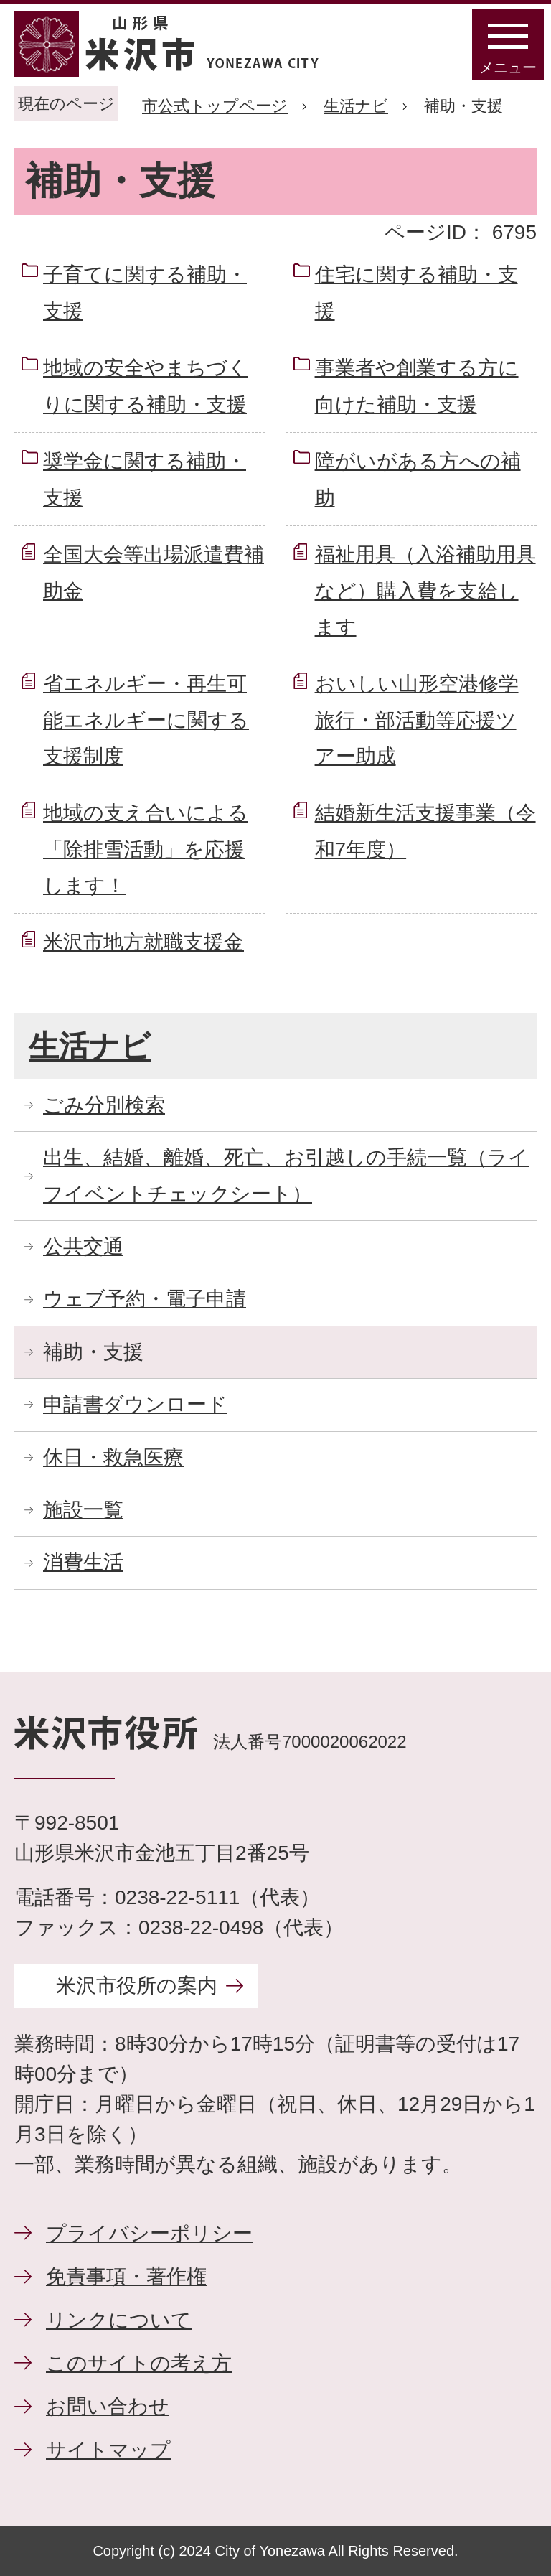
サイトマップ (108, 2450)
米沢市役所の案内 (136, 1986)
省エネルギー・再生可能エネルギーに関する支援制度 (146, 720)
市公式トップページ (215, 106)
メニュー (508, 67)
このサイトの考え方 (139, 2363)
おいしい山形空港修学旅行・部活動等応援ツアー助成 (417, 720)
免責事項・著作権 (126, 2276)
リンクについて (119, 2320)
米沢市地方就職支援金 (143, 942)
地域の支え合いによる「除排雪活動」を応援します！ (145, 849)
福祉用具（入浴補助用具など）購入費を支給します (425, 590)
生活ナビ (356, 106)
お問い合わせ (107, 2406)
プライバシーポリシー (149, 2233)
